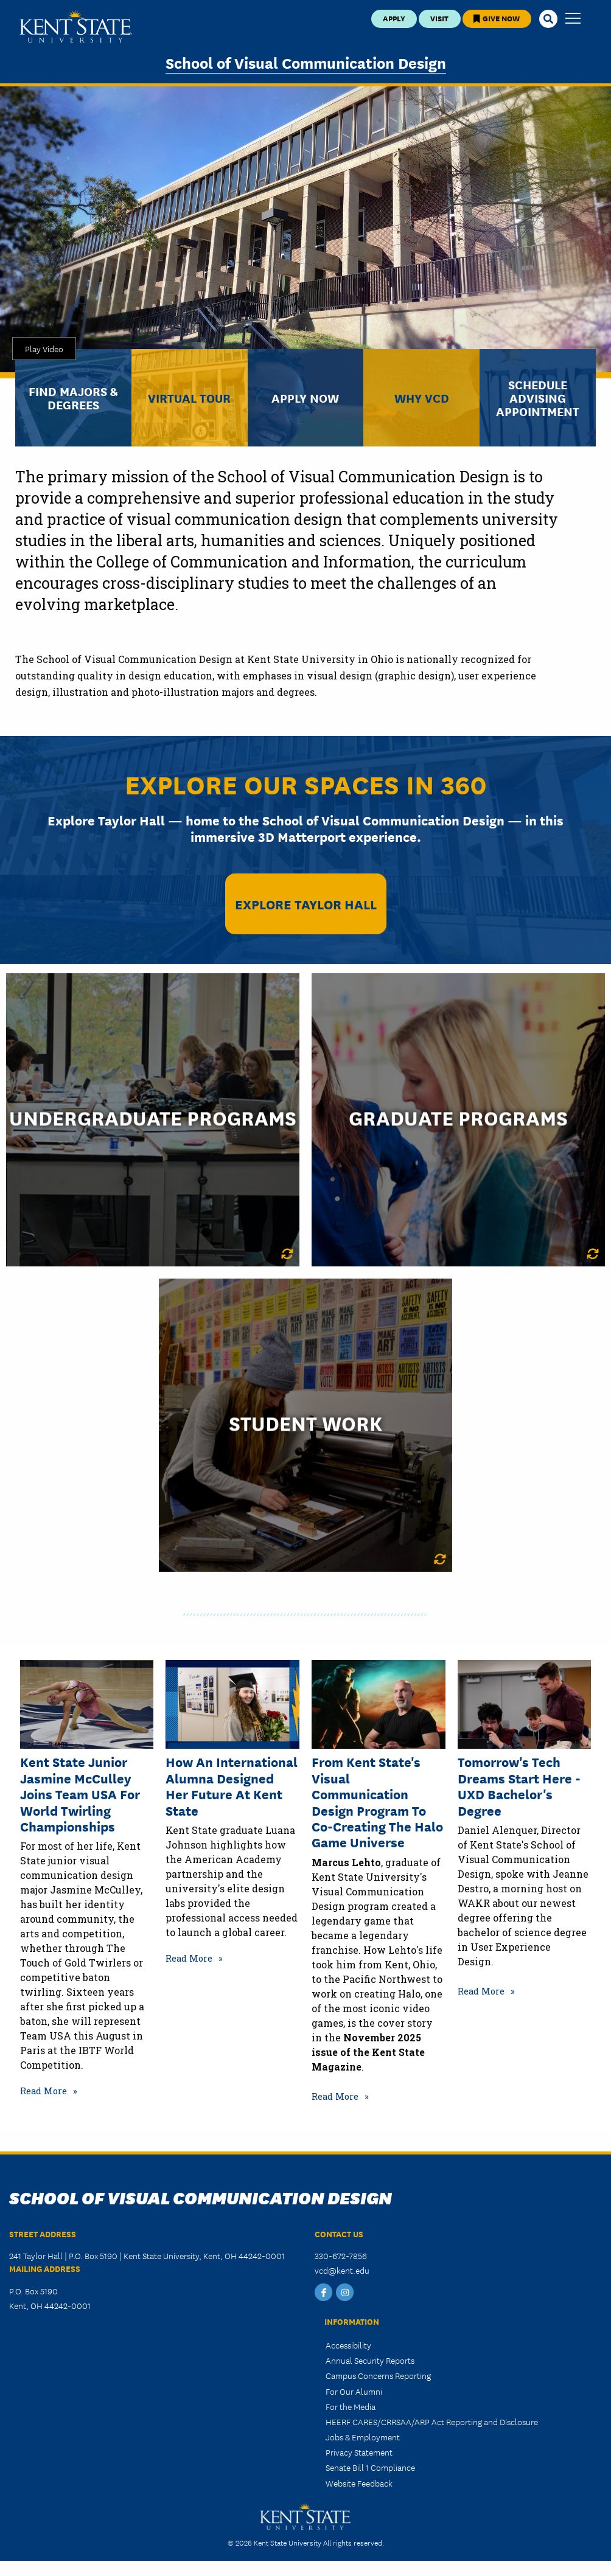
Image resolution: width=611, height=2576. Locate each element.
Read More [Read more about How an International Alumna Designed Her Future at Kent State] (189, 1958)
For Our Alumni (354, 2391)
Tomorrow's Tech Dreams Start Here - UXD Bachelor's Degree (519, 1786)
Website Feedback (359, 2483)
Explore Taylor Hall (306, 903)
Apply (394, 18)
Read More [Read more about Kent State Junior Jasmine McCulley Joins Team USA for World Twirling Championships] (43, 2091)
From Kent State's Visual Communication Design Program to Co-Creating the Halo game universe (377, 1802)
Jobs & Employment (363, 2436)
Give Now (496, 18)
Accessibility (348, 2345)
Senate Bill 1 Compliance (370, 2467)
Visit (439, 18)
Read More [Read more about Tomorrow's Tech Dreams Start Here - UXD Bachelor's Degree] (481, 1991)
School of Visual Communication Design (306, 62)
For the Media (350, 2406)
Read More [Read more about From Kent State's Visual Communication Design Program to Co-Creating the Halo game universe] (335, 2096)
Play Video (44, 348)
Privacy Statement (359, 2452)
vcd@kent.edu (342, 2270)
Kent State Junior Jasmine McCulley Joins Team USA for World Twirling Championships (80, 1794)
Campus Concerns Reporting (378, 2375)
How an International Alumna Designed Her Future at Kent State (232, 1786)
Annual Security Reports (370, 2360)
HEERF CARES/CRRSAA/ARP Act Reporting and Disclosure (432, 2421)
